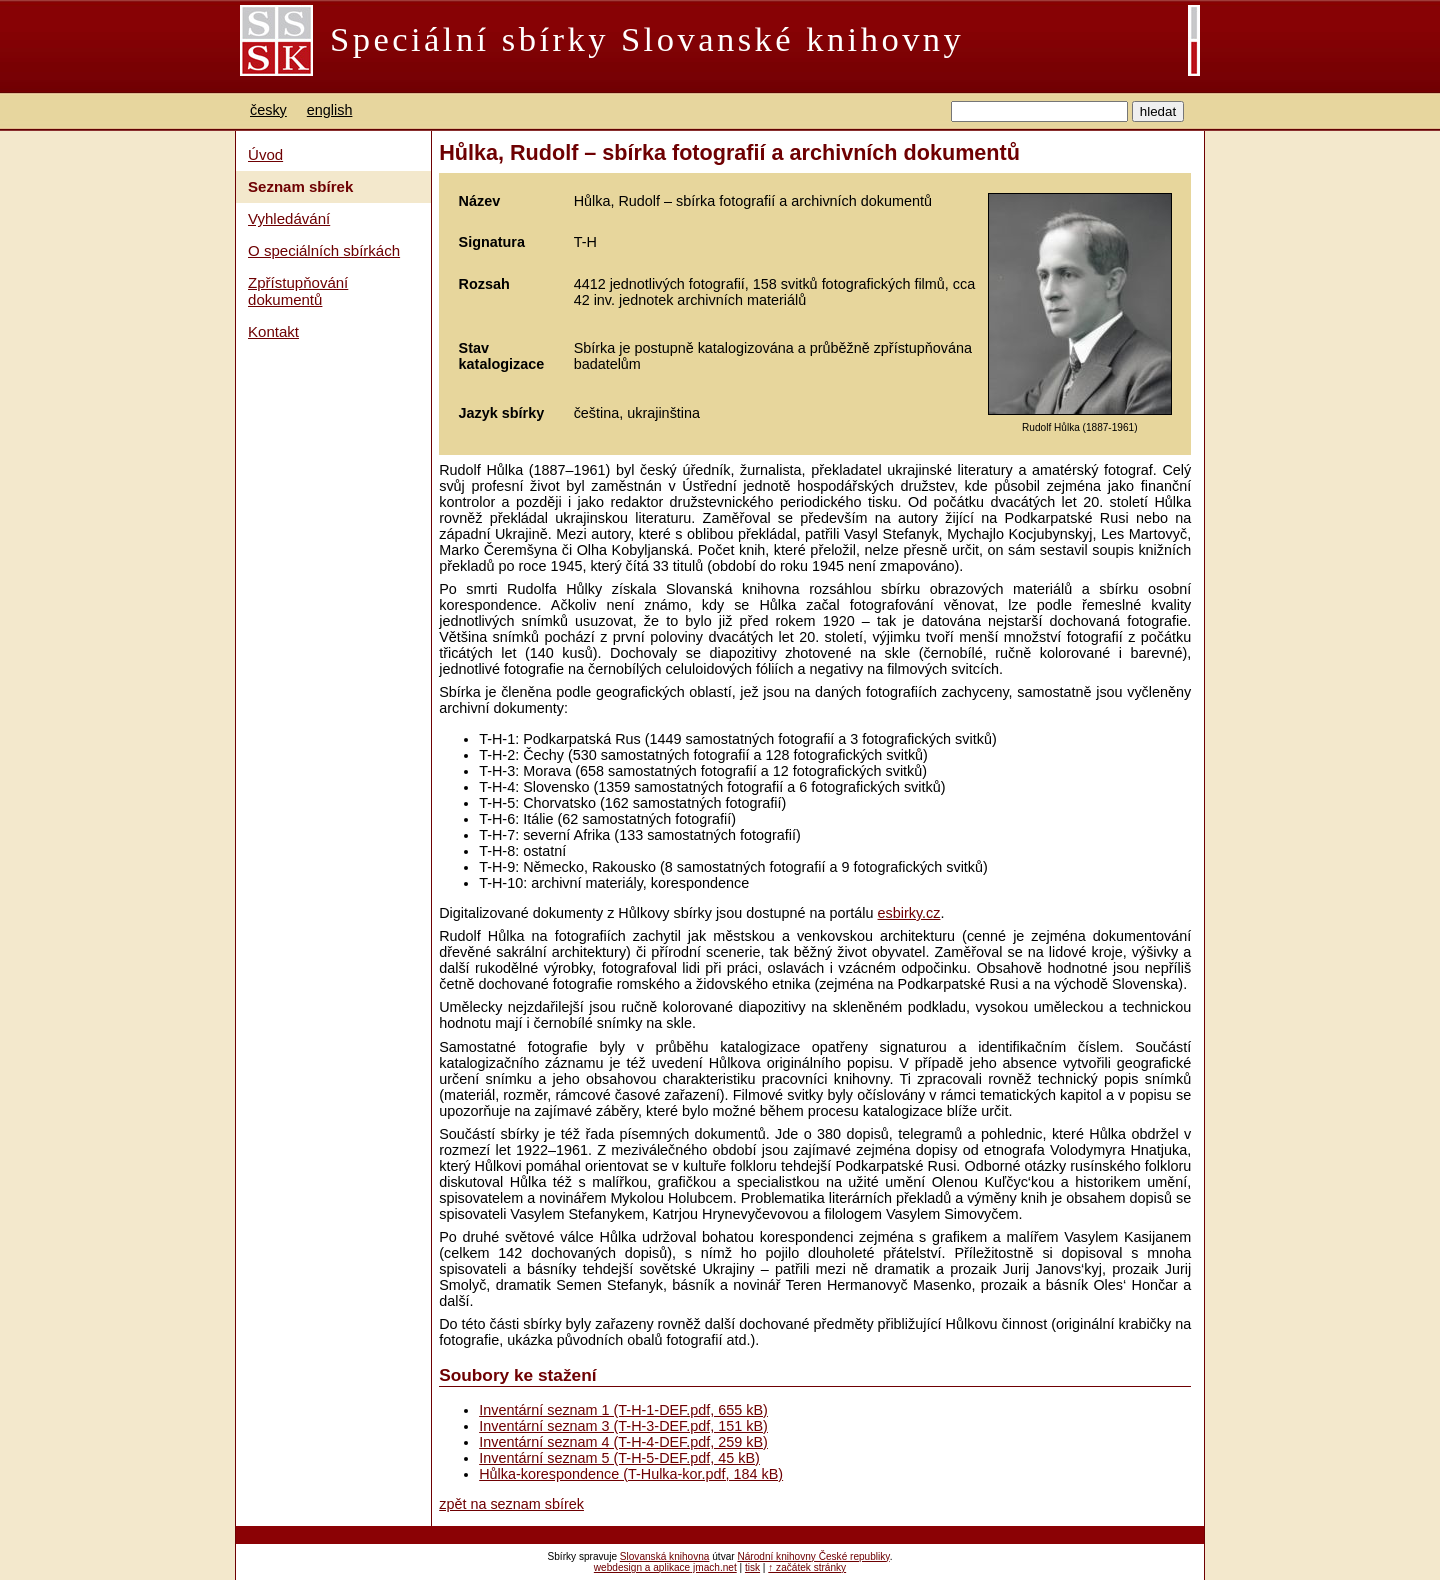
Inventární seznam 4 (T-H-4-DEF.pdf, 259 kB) (623, 1442)
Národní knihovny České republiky (813, 1556)
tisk (752, 1567)
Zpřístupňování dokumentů (298, 291)
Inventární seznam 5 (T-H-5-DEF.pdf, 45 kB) (619, 1458)
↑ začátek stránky (807, 1567)
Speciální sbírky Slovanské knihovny (647, 39)
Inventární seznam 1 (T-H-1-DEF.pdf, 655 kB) (623, 1410)
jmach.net (713, 1567)
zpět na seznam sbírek (511, 1504)
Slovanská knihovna (665, 1556)
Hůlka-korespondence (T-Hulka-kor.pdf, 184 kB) (631, 1474)
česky (268, 110)
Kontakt (273, 331)
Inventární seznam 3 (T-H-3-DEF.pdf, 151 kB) (623, 1426)
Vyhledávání (289, 218)
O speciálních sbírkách (324, 250)
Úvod (265, 154)
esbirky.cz (909, 913)
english (330, 110)
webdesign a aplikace (642, 1567)
